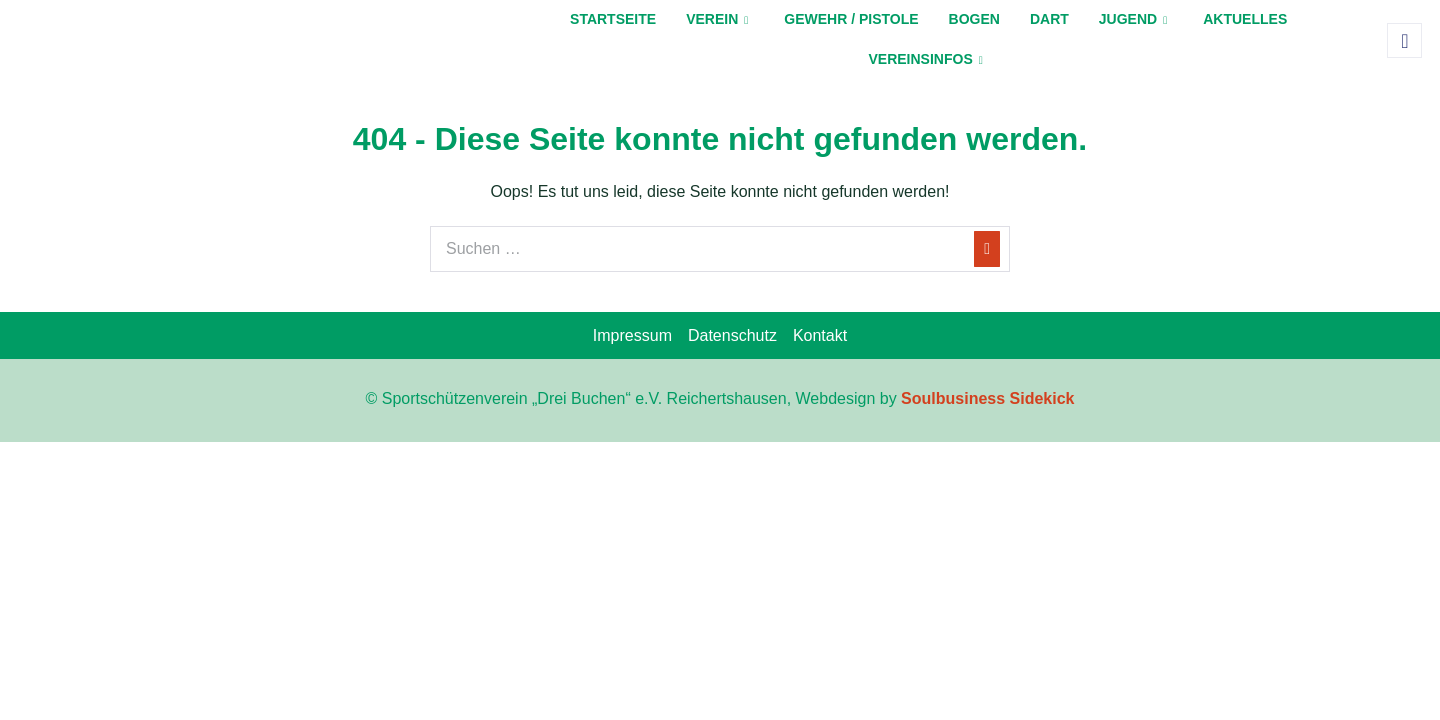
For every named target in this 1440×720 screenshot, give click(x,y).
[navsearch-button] (1404, 40)
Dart (1049, 19)
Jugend (1133, 19)
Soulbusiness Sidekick (987, 398)
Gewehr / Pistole (851, 19)
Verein (717, 19)
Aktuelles (1245, 19)
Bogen (974, 19)
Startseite (613, 19)
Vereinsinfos (925, 59)
